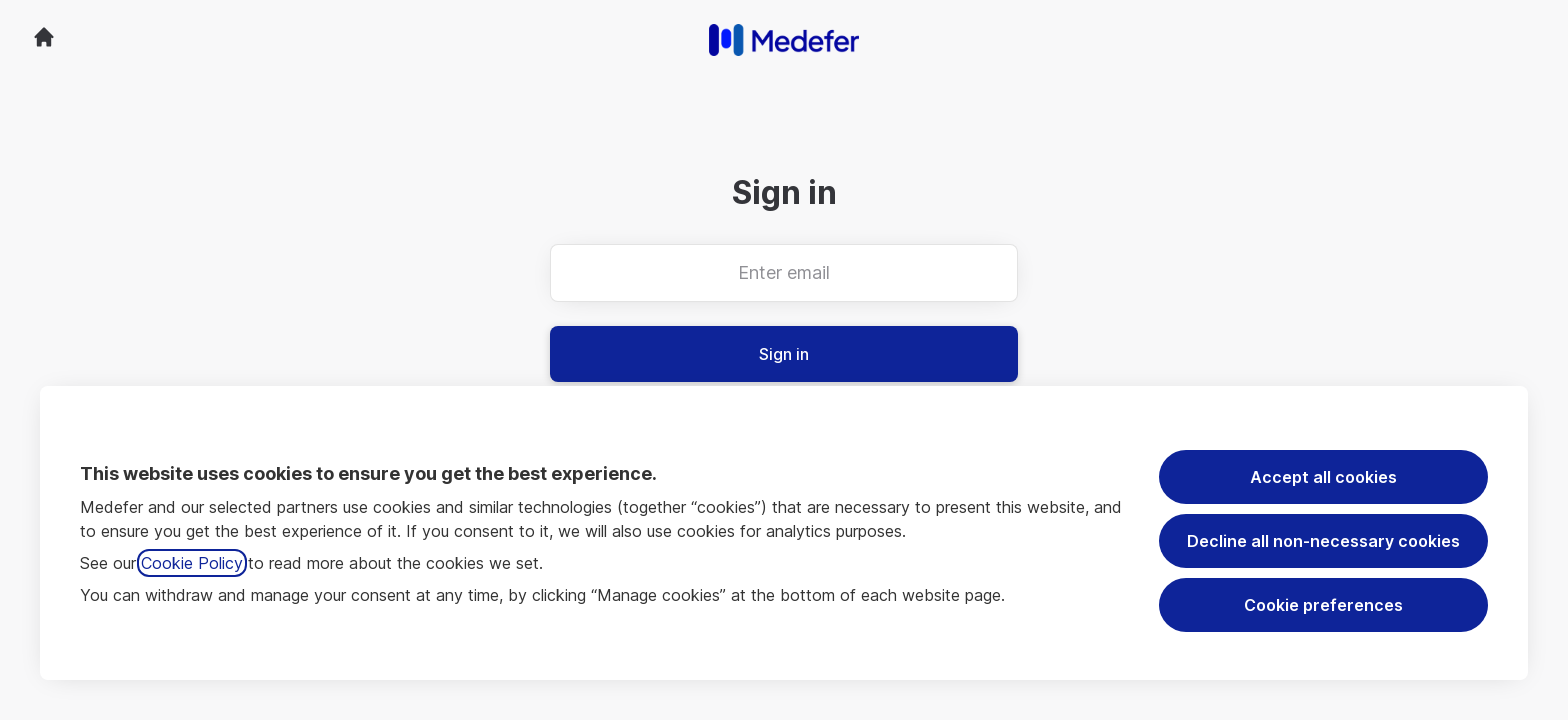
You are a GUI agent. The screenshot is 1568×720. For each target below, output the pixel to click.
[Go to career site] (44, 37)
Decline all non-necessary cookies (1323, 541)
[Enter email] (784, 273)
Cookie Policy (192, 563)
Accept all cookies (1323, 477)
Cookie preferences (1323, 605)
